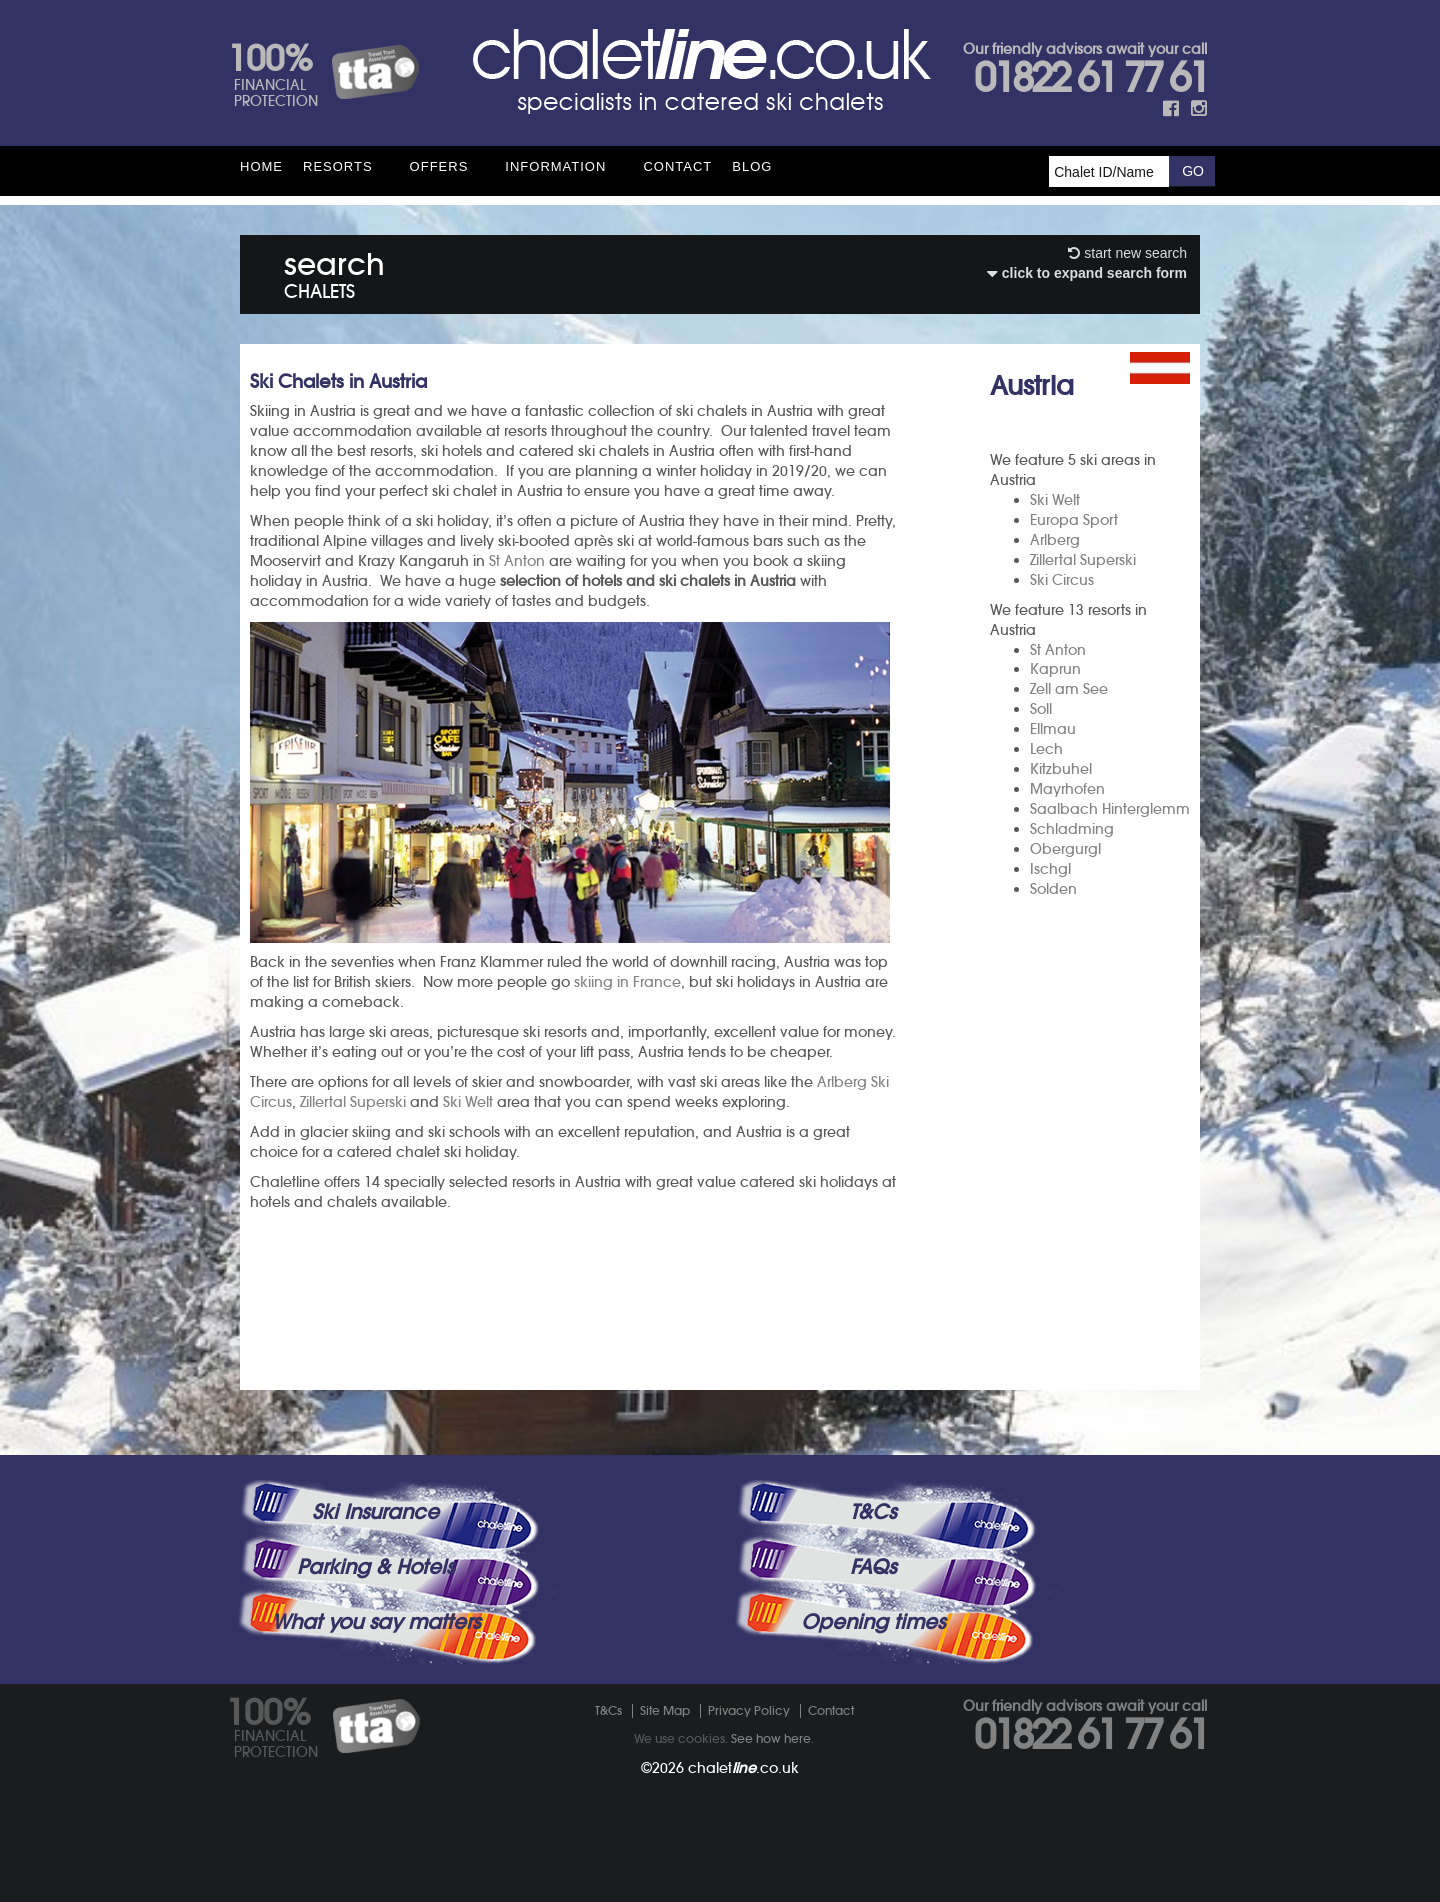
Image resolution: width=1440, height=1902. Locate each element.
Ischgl (1050, 869)
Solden (1053, 889)
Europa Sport (1074, 520)
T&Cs (873, 1512)
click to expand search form (1087, 273)
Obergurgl (1065, 849)
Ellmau (1053, 729)
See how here (771, 1738)
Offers (439, 166)
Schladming (1072, 829)
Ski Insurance (375, 1512)
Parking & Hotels (375, 1567)
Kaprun (1055, 669)
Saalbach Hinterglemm (1110, 809)
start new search (1127, 253)
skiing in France (627, 982)
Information (555, 166)
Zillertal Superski (1083, 560)
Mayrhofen (1067, 789)
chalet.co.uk (743, 1768)
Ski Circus (1062, 580)
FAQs (873, 1567)
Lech (1046, 749)
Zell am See (1069, 689)
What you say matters (376, 1622)
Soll (1041, 709)
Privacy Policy (749, 1710)
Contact (677, 166)
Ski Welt (1055, 500)
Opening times (873, 1622)
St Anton (1058, 650)
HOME (261, 166)
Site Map (665, 1710)
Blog (752, 166)
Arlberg (1055, 540)
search (334, 271)
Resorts (338, 166)
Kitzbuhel (1061, 769)
